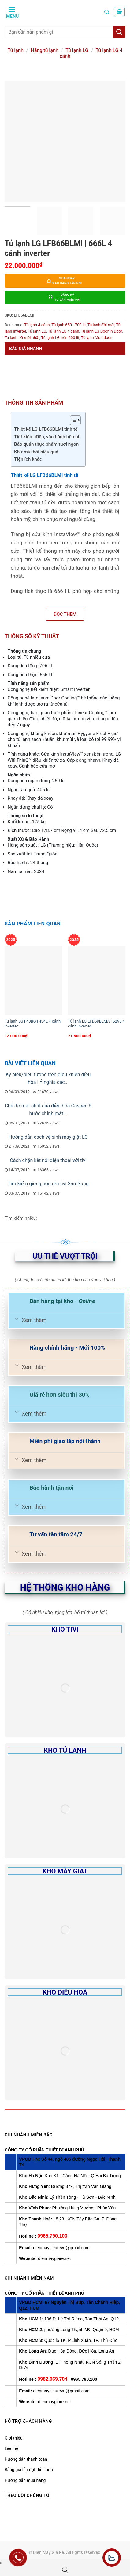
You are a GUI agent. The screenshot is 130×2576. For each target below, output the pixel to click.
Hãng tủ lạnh (44, 50)
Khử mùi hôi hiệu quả (36, 452)
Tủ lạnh (16, 50)
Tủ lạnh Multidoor (96, 337)
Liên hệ (11, 2448)
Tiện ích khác (28, 459)
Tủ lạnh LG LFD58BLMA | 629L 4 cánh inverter (96, 1024)
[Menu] (12, 12)
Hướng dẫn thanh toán (26, 2459)
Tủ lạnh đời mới (100, 324)
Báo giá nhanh (25, 348)
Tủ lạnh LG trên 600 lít (60, 337)
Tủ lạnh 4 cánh (37, 324)
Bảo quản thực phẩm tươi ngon (46, 444)
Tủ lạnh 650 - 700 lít (68, 324)
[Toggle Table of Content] (72, 420)
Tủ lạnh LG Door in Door (101, 331)
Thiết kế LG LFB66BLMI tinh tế (46, 429)
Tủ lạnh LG (76, 50)
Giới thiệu (14, 2438)
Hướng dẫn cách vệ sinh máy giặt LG (48, 1137)
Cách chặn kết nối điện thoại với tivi (48, 1160)
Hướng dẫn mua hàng (25, 2480)
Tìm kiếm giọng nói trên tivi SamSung (48, 1184)
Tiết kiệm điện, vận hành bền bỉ (46, 437)
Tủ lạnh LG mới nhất (22, 337)
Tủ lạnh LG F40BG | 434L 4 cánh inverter (33, 1024)
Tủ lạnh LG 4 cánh (63, 331)
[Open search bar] (65, 2570)
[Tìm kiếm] (106, 12)
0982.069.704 (52, 2379)
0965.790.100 (52, 2236)
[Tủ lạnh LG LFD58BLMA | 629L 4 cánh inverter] (96, 980)
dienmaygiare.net (54, 2258)
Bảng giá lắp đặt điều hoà (29, 2469)
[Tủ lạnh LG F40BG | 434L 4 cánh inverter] (33, 980)
